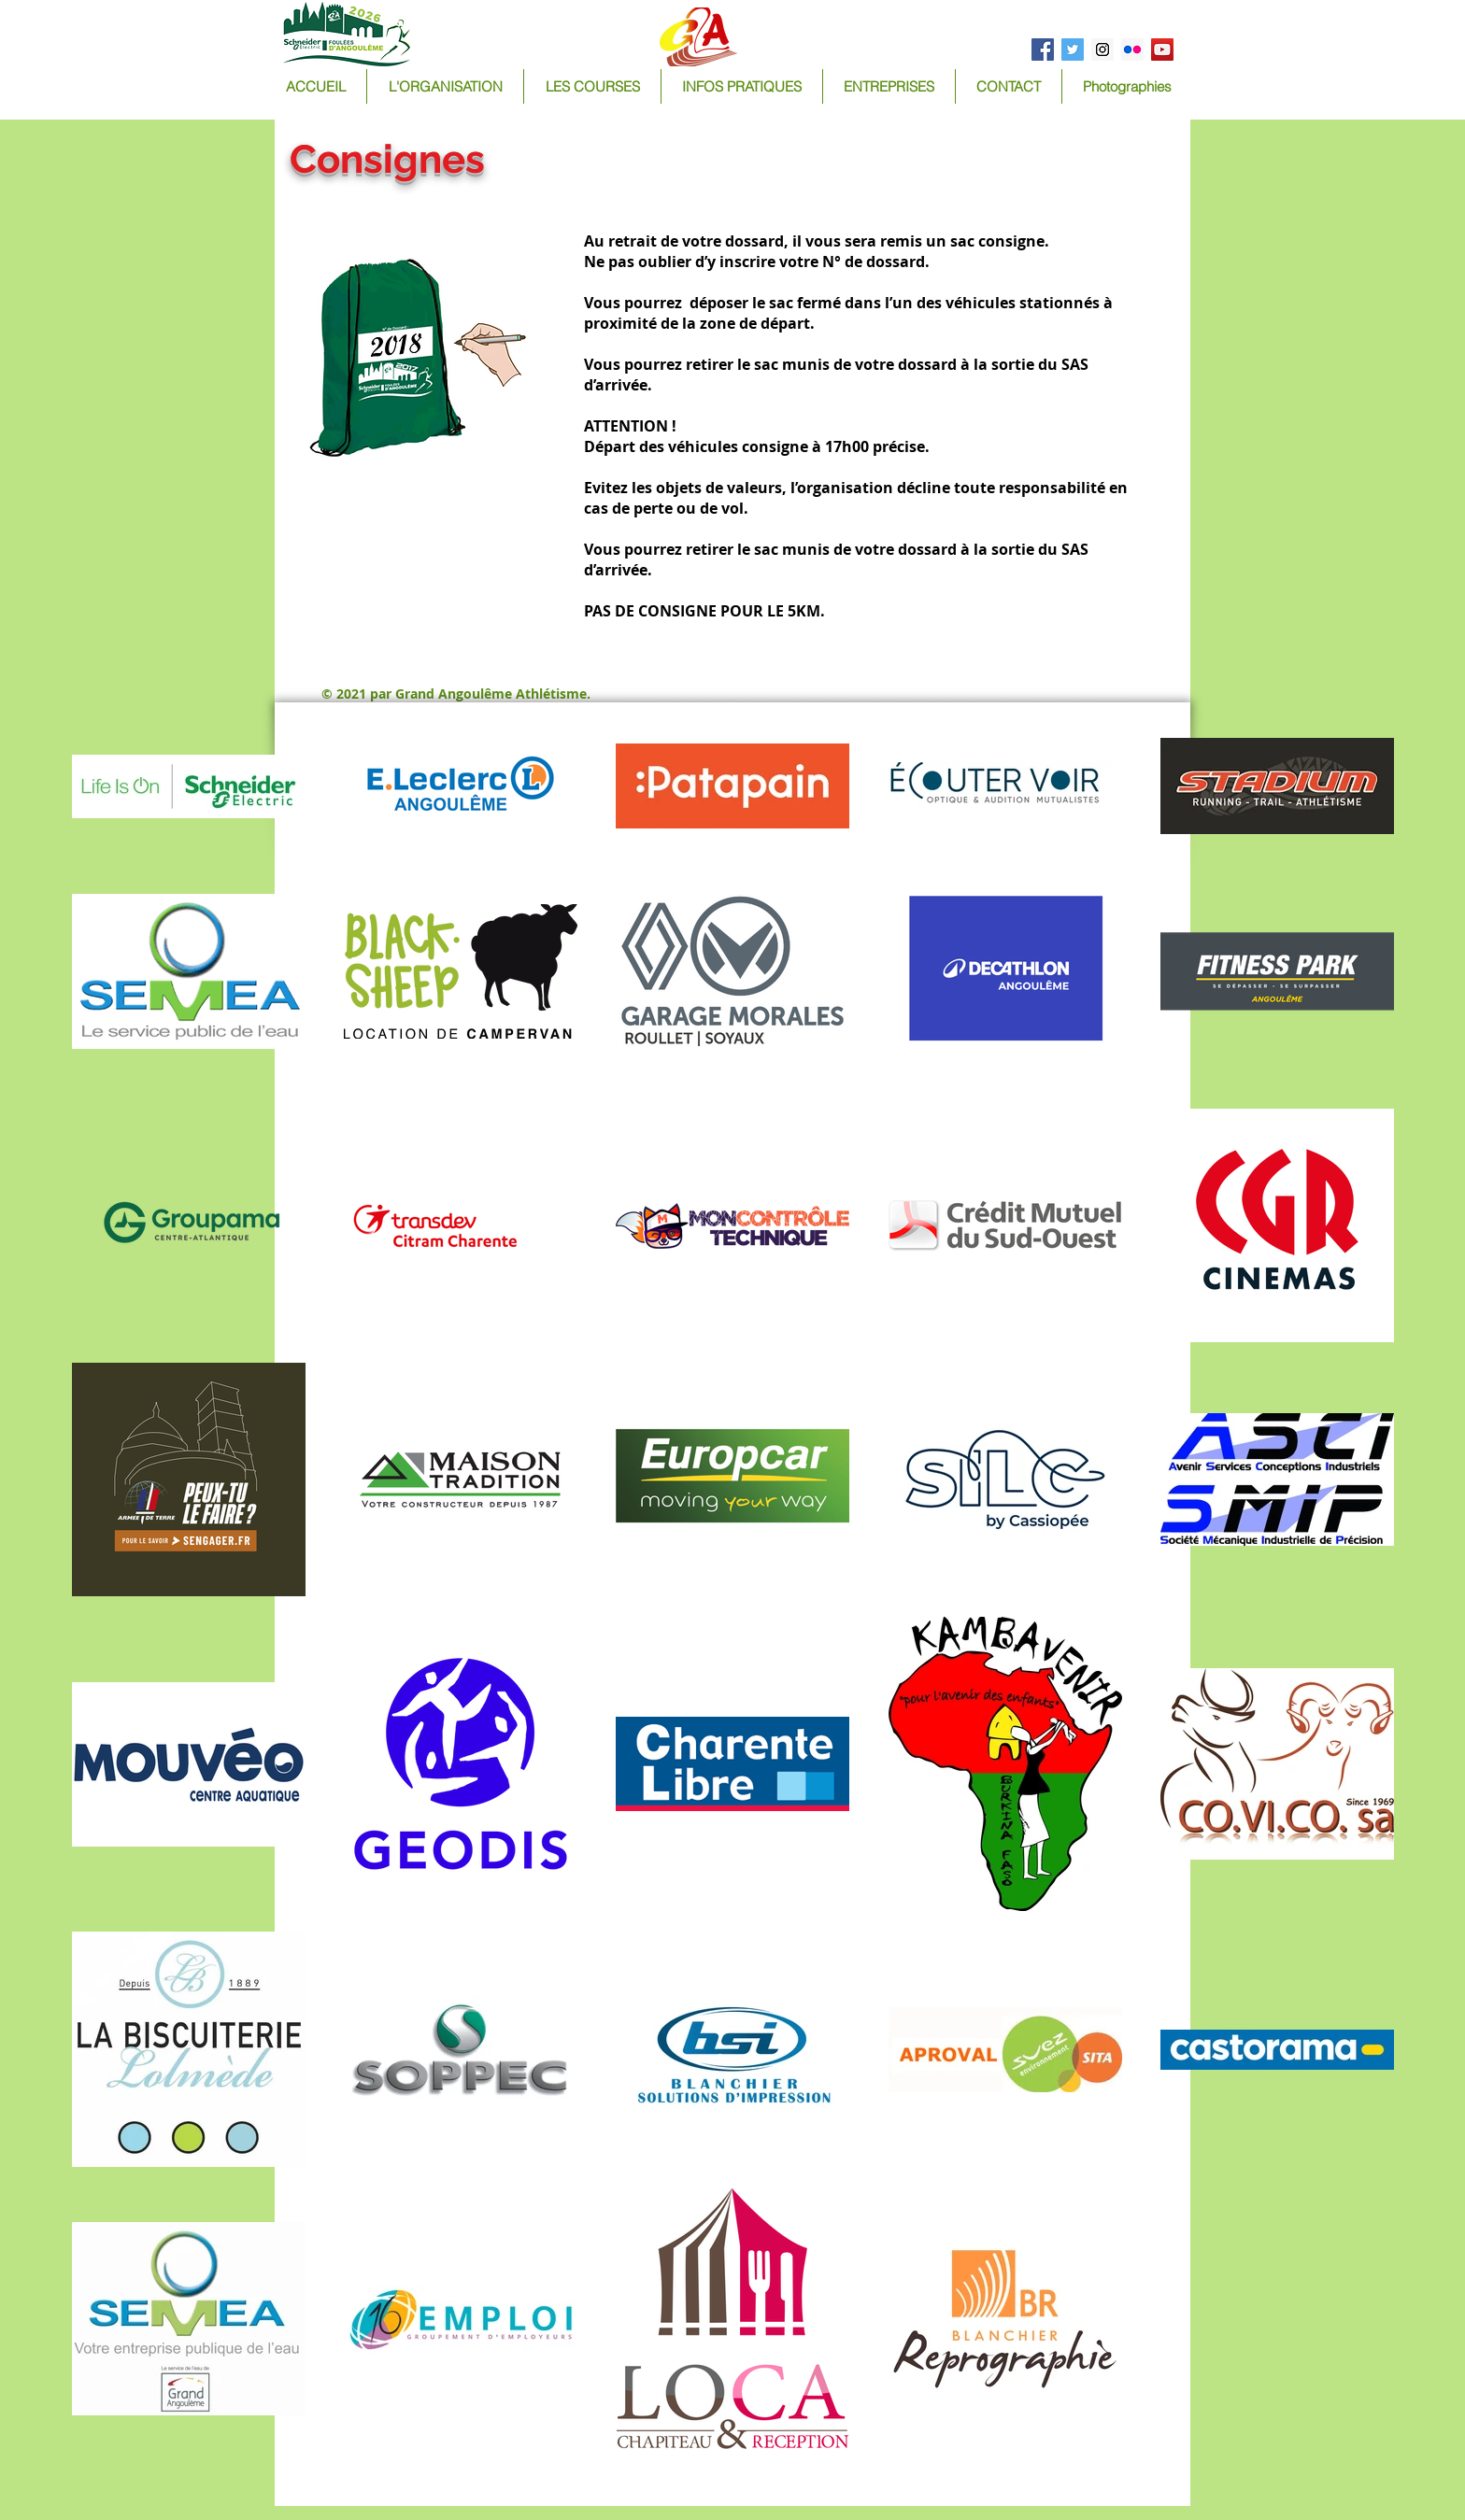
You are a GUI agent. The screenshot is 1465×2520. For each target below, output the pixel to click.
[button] (592, 86)
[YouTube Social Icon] (1162, 49)
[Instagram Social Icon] (1102, 49)
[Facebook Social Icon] (1042, 49)
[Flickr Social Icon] (1132, 49)
